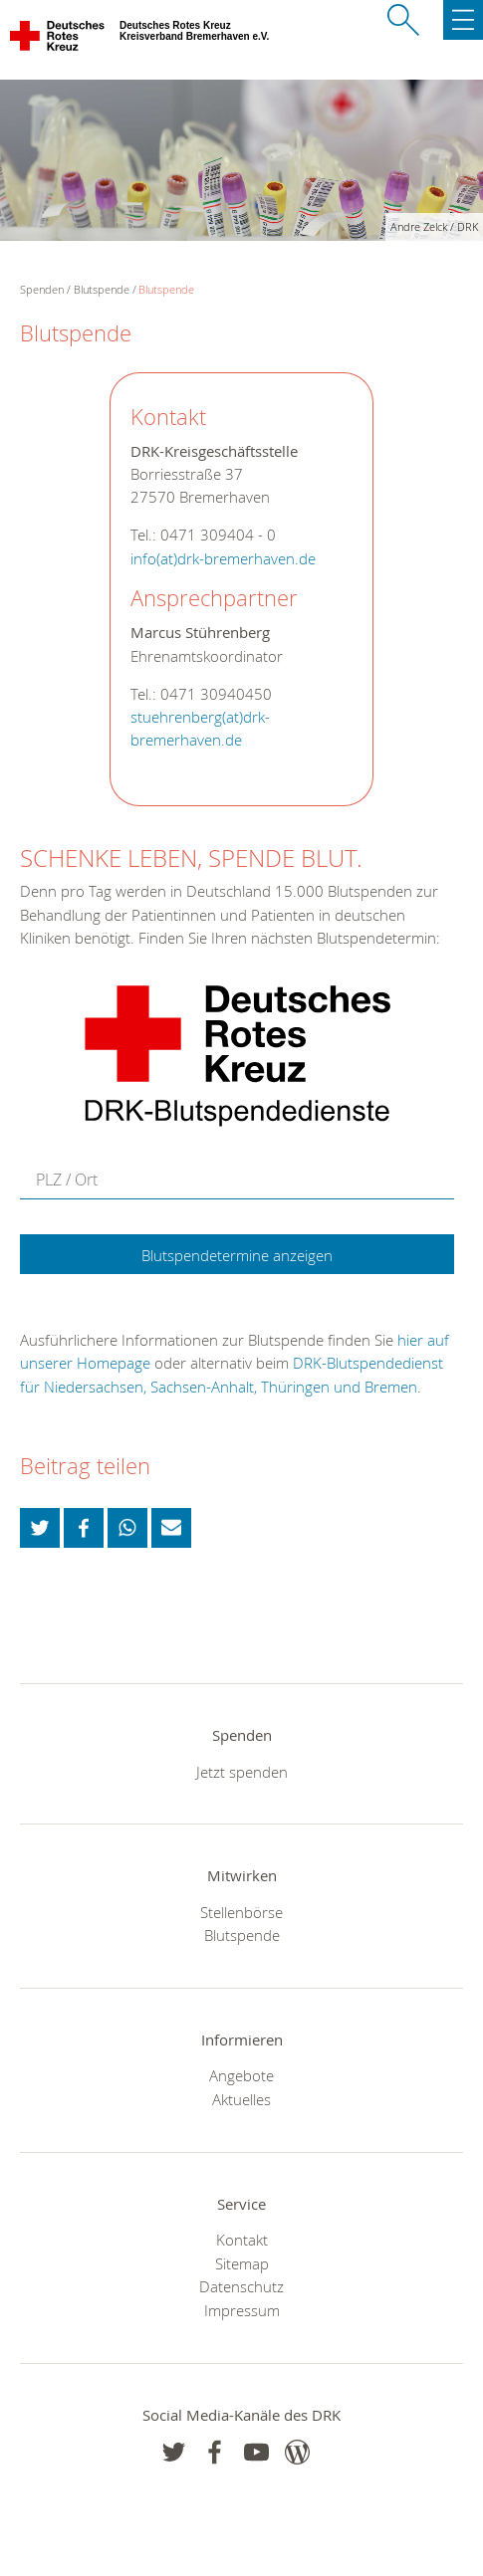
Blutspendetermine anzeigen (237, 1255)
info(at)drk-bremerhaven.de (223, 558)
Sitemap (242, 2263)
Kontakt (242, 2240)
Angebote (241, 2075)
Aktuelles (241, 2099)
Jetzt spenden (242, 1772)
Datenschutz (241, 2286)
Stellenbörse (241, 1912)
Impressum (242, 2310)
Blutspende (101, 289)
